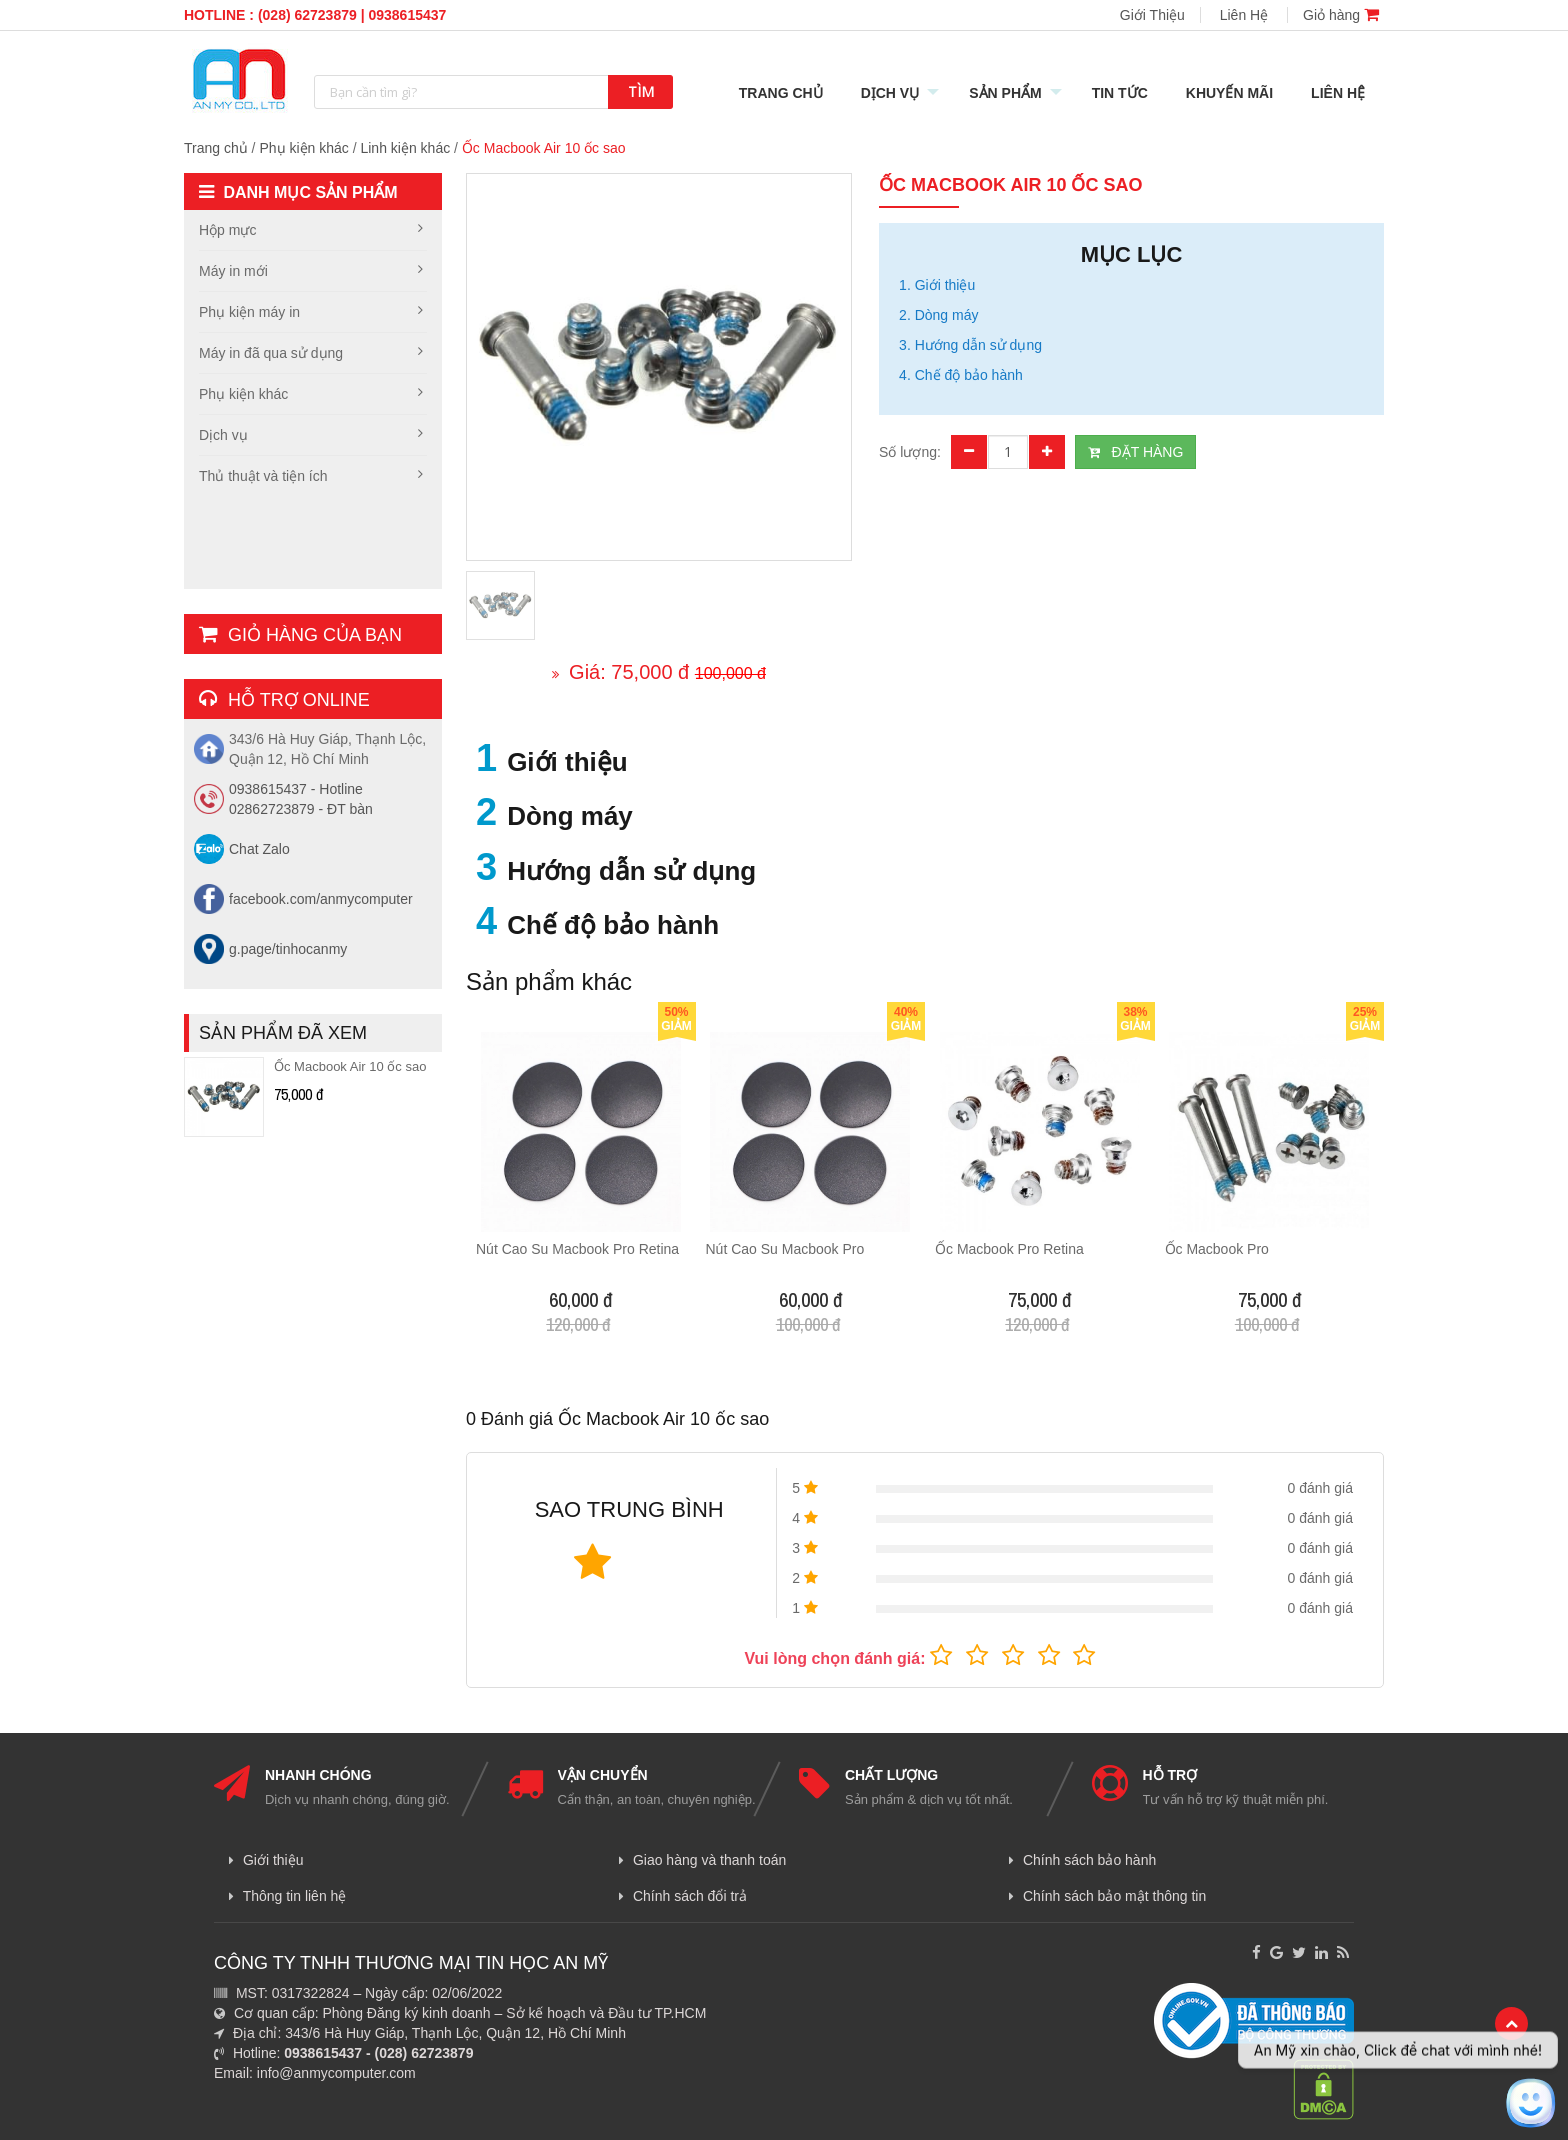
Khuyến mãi (1229, 93)
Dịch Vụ (890, 93)
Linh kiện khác (405, 148)
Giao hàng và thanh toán (702, 1860)
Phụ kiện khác (303, 148)
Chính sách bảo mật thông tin (1107, 1896)
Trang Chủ (781, 93)
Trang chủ (216, 148)
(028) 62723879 (307, 15)
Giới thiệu (266, 1860)
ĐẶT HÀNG (1135, 452)
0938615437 (407, 15)
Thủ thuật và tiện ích (263, 476)
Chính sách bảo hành (1082, 1860)
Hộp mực (227, 230)
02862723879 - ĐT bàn (301, 809)
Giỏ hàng (1341, 15)
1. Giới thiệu (937, 285)
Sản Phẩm (1005, 93)
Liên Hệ (1244, 15)
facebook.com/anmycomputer (321, 899)
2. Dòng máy (938, 315)
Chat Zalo (259, 849)
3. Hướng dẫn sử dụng (970, 345)
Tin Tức (1120, 93)
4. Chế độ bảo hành (961, 375)
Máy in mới (233, 271)
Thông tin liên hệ (287, 1896)
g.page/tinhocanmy (288, 949)
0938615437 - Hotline (296, 789)
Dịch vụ (223, 435)
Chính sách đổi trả (683, 1896)
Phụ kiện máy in (249, 312)
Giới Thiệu (1152, 15)
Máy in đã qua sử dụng (271, 353)
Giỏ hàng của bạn (300, 635)
